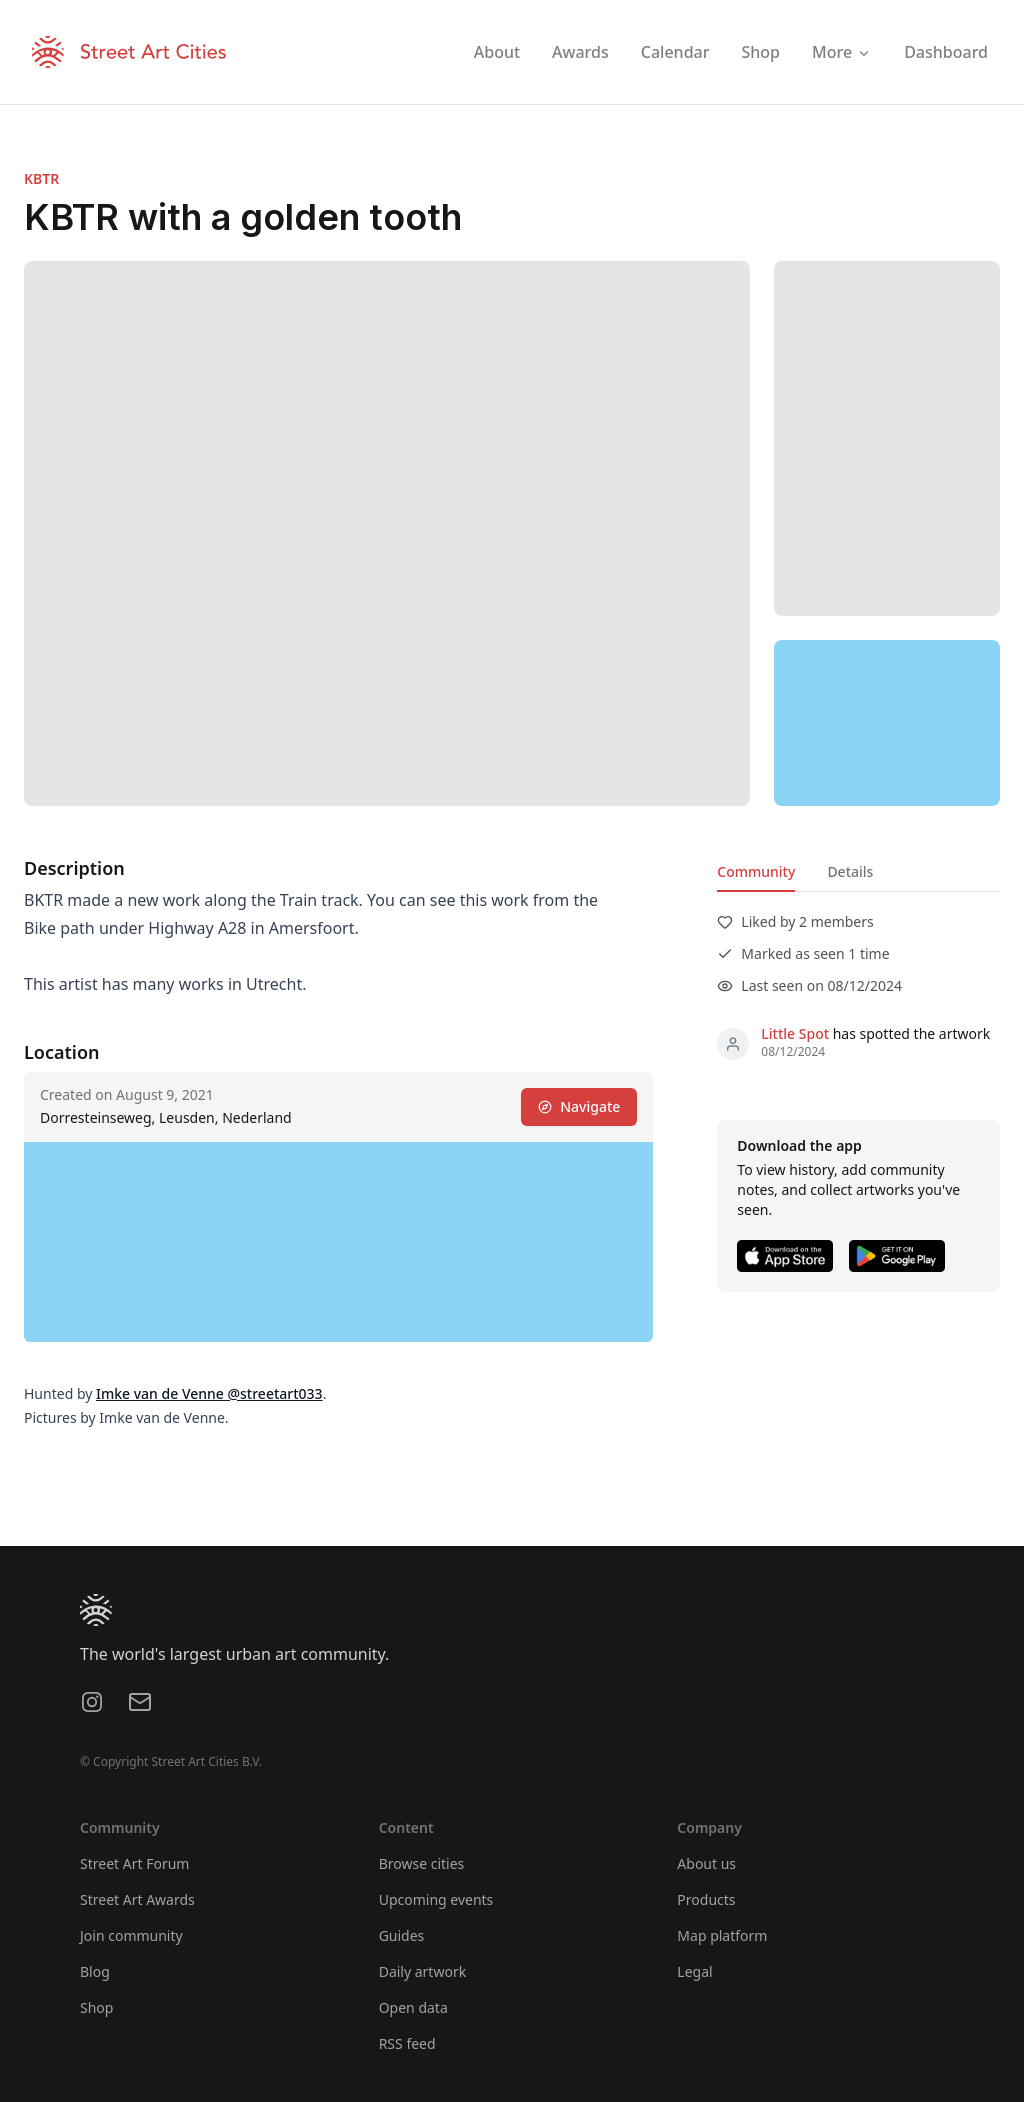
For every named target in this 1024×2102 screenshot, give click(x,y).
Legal (694, 1971)
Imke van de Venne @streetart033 (209, 1393)
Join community (131, 1935)
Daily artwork (423, 1971)
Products (706, 1899)
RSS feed (407, 2043)
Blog (95, 1971)
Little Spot (795, 1033)
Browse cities (422, 1863)
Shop (96, 2007)
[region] (887, 723)
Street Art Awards (137, 1899)
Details (850, 871)
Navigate (579, 1106)
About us (706, 1863)
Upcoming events (436, 1899)
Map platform (722, 1935)
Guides (402, 1935)
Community (756, 871)
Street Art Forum (134, 1863)
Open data (413, 2007)
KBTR (41, 178)
